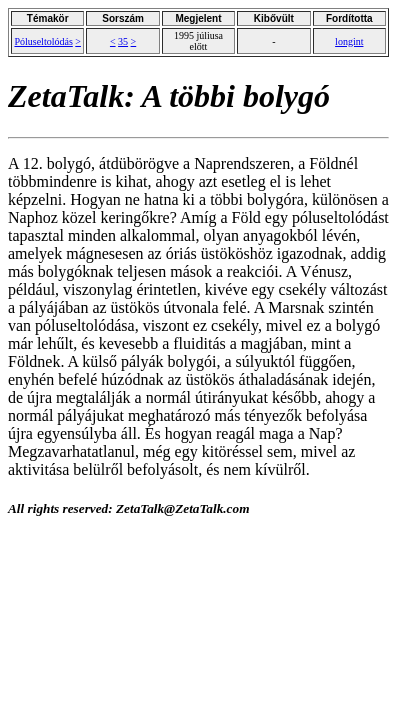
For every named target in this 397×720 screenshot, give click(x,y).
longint (349, 41)
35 (123, 41)
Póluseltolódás (43, 41)
